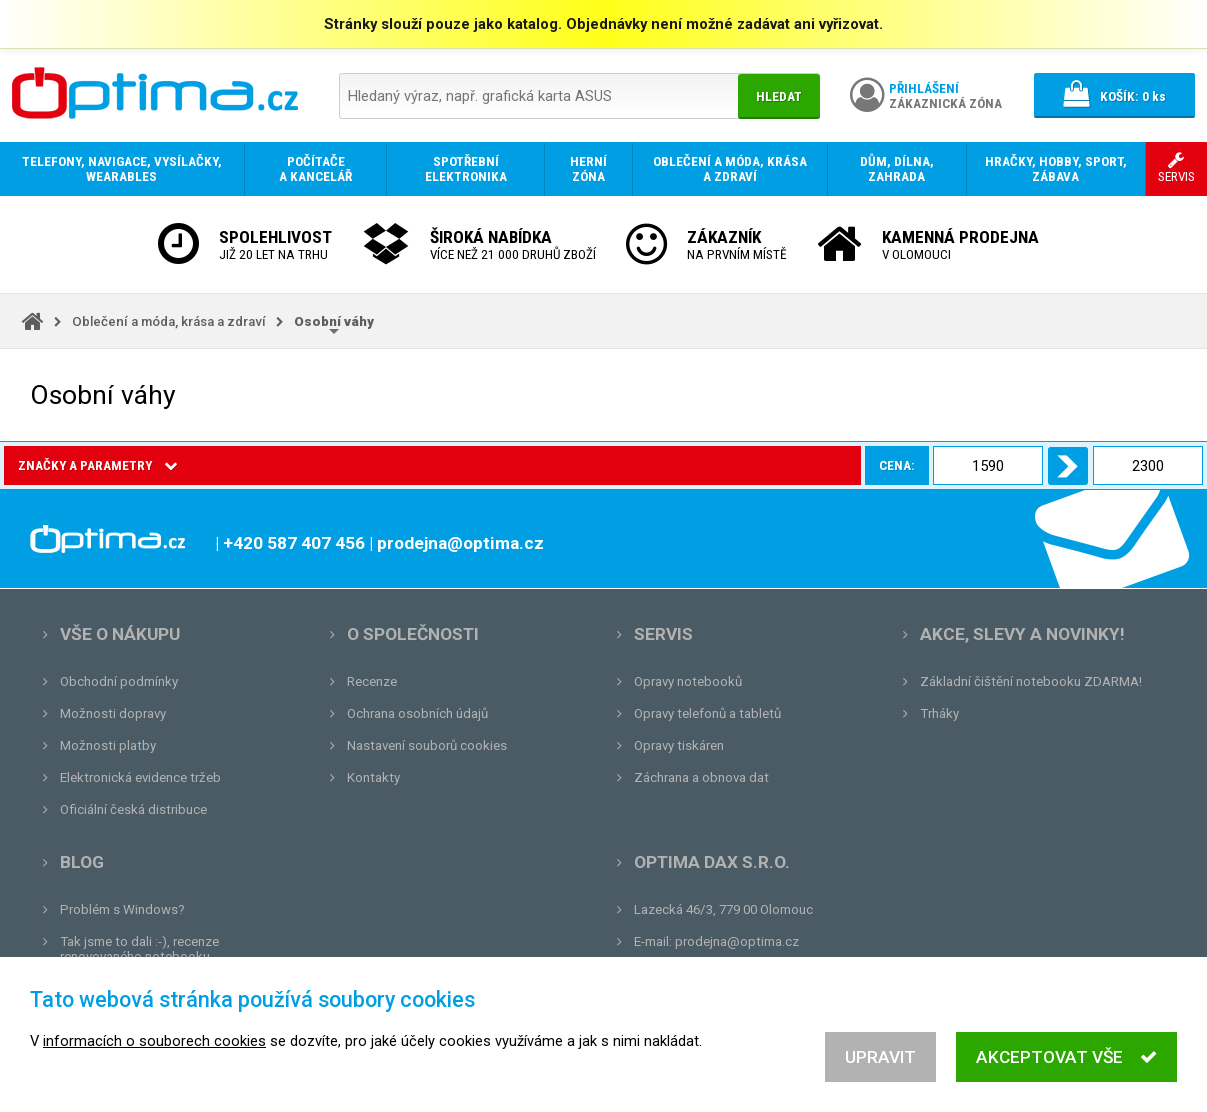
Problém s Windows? (122, 909)
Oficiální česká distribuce (133, 809)
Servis (663, 634)
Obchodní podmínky (119, 681)
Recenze (372, 681)
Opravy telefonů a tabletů (707, 713)
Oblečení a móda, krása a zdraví (169, 321)
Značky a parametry (97, 465)
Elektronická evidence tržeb (140, 777)
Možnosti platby (108, 745)
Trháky (939, 713)
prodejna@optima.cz (737, 941)
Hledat (779, 96)
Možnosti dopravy (113, 713)
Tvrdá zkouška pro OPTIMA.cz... (153, 1020)
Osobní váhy (334, 321)
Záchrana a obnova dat (701, 777)
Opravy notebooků (688, 681)
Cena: (227, 465)
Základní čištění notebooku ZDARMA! (1031, 681)
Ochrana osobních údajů (417, 713)
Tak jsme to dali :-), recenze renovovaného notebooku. (139, 949)
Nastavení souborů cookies (427, 745)
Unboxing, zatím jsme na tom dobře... (169, 988)
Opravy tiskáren (679, 745)
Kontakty (373, 777)
